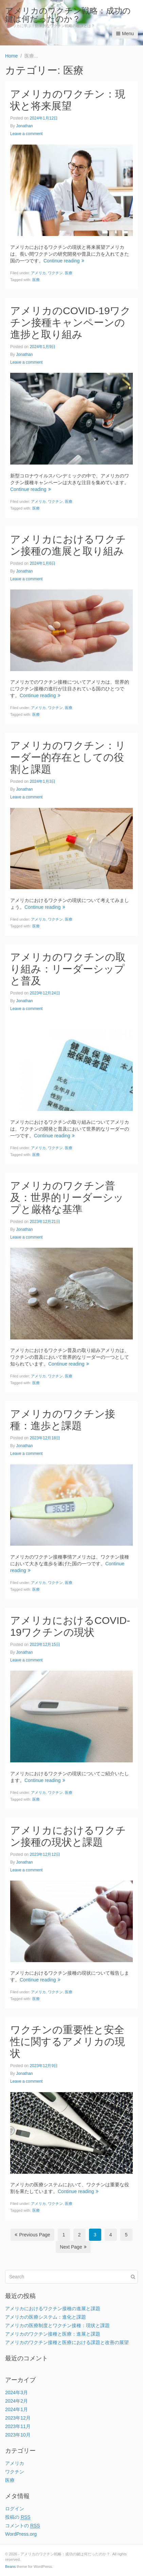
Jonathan (24, 126)
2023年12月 (18, 2418)
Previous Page (32, 2234)
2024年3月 (16, 2392)
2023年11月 (18, 2426)
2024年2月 (16, 2401)
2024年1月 (16, 2409)
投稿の (18, 2517)
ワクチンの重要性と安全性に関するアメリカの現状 (67, 2041)
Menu (125, 33)
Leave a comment (26, 133)
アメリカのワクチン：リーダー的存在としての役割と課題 (68, 757)
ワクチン (55, 273)
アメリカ (38, 273)
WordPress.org (21, 2534)
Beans (10, 2566)
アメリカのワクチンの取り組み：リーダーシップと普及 (68, 968)
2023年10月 (18, 2435)
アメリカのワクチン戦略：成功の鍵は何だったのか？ (68, 14)
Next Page (73, 2247)
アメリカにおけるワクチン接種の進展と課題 (52, 2308)
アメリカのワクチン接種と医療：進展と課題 (52, 2334)
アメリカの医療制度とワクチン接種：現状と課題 (57, 2325)
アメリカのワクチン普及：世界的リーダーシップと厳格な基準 (67, 1197)
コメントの (22, 2526)
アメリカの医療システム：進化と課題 (45, 2317)
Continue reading (63, 260)
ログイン (14, 2508)
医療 (68, 273)
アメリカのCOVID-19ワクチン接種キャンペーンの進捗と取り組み (70, 322)
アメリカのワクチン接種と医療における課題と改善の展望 (67, 2342)
